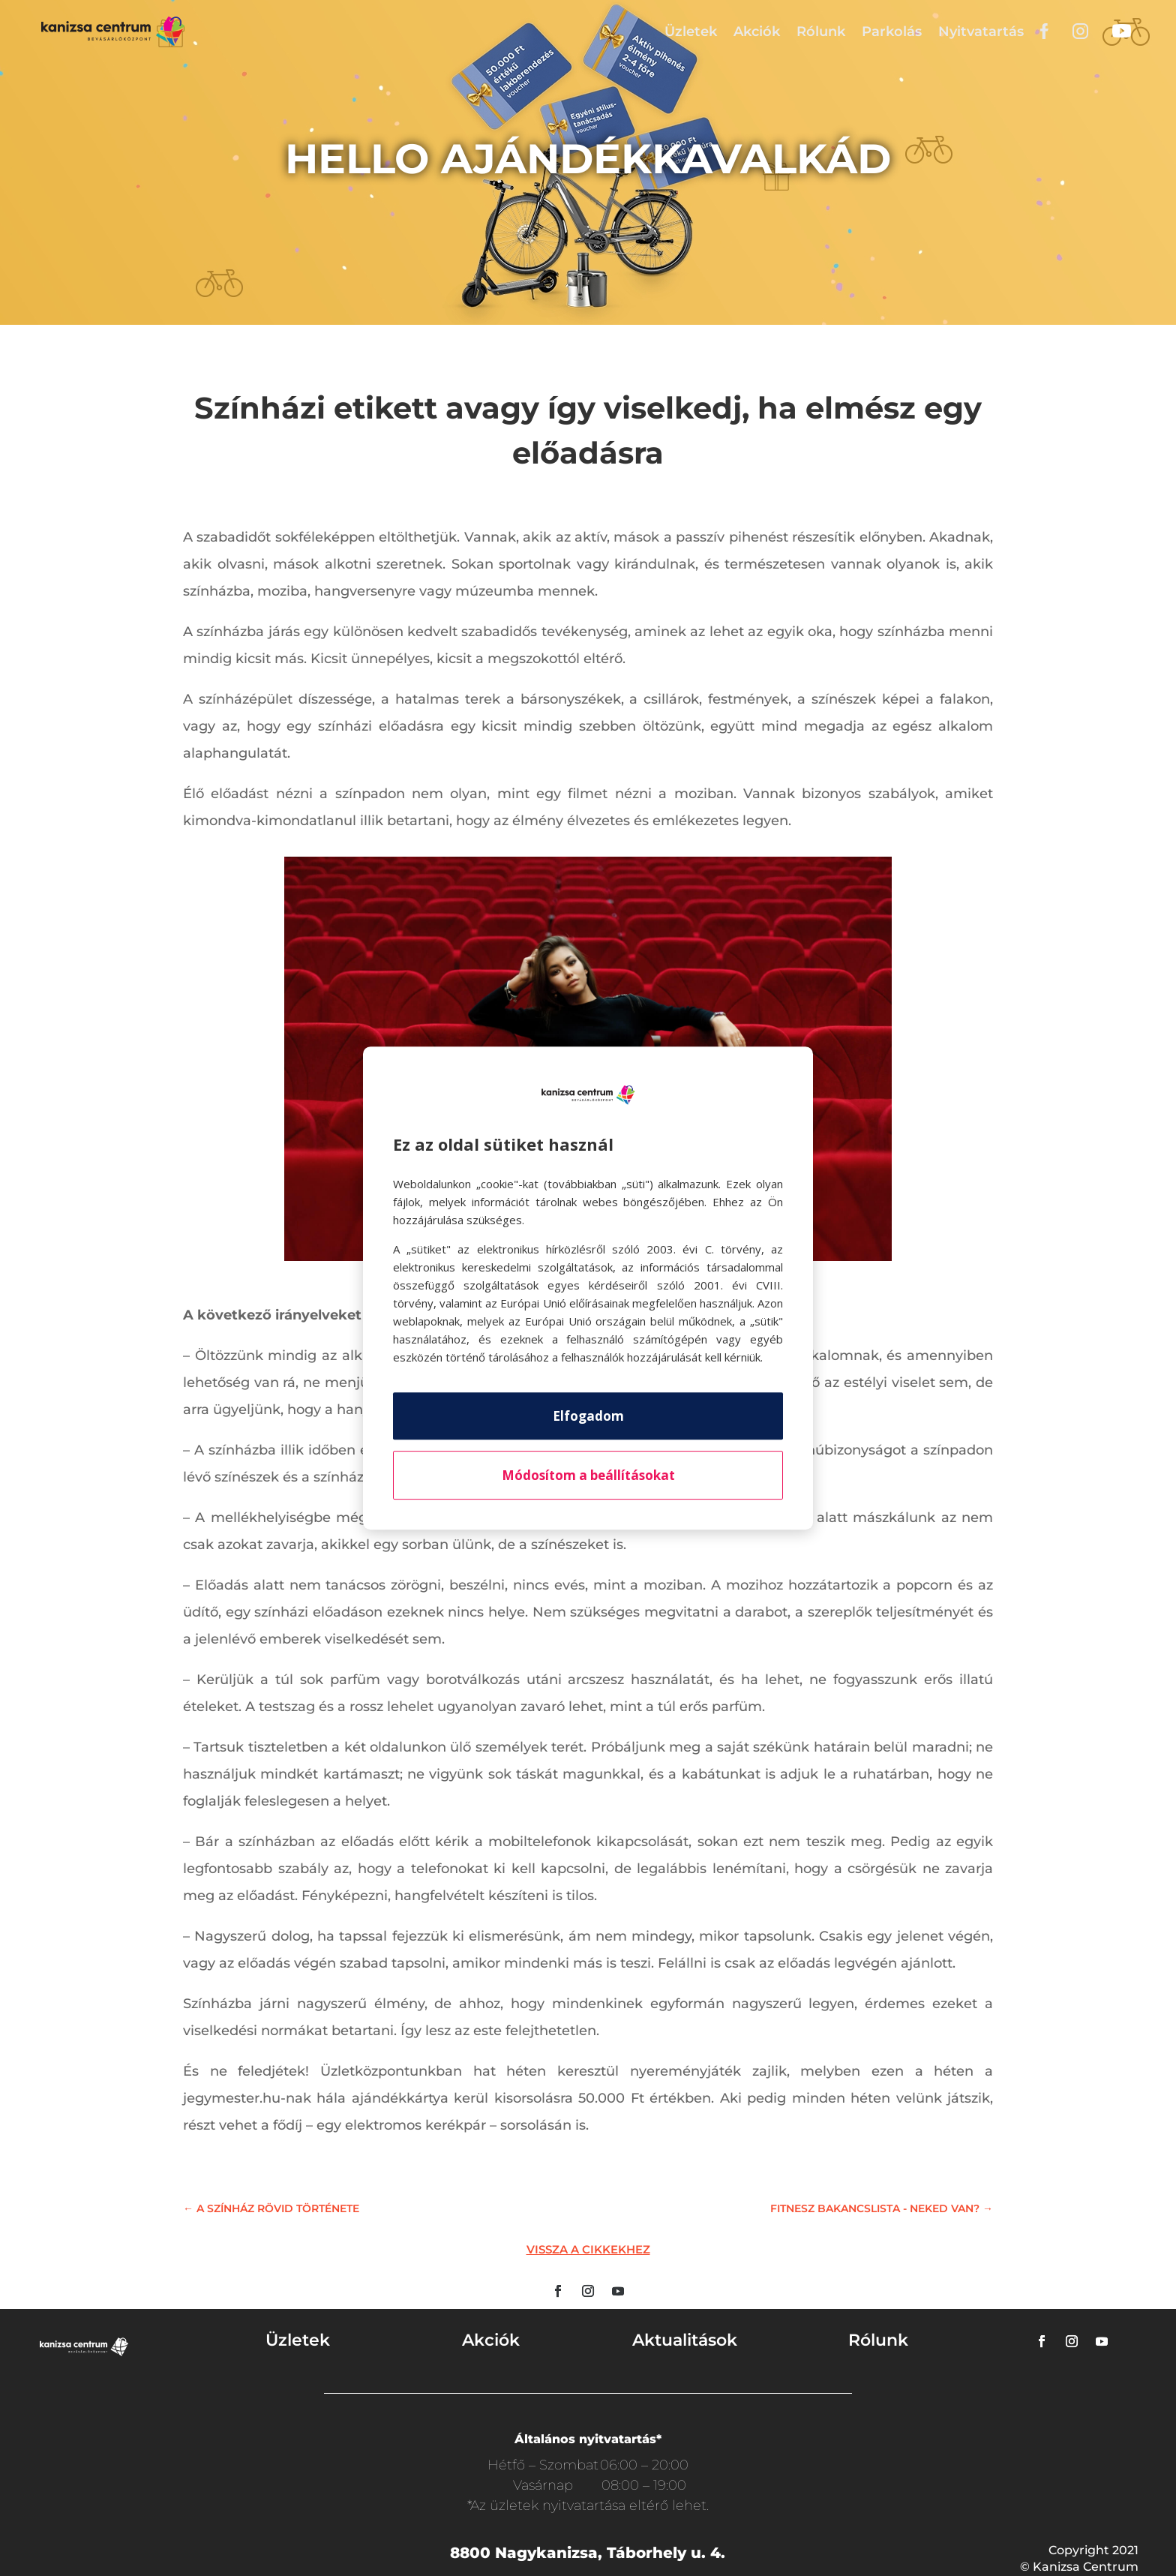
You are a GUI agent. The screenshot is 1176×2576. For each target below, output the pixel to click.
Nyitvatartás (981, 31)
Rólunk (820, 31)
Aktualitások (684, 2340)
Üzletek (690, 31)
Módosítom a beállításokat (588, 1475)
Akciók (757, 31)
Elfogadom (588, 1416)
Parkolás (892, 31)
